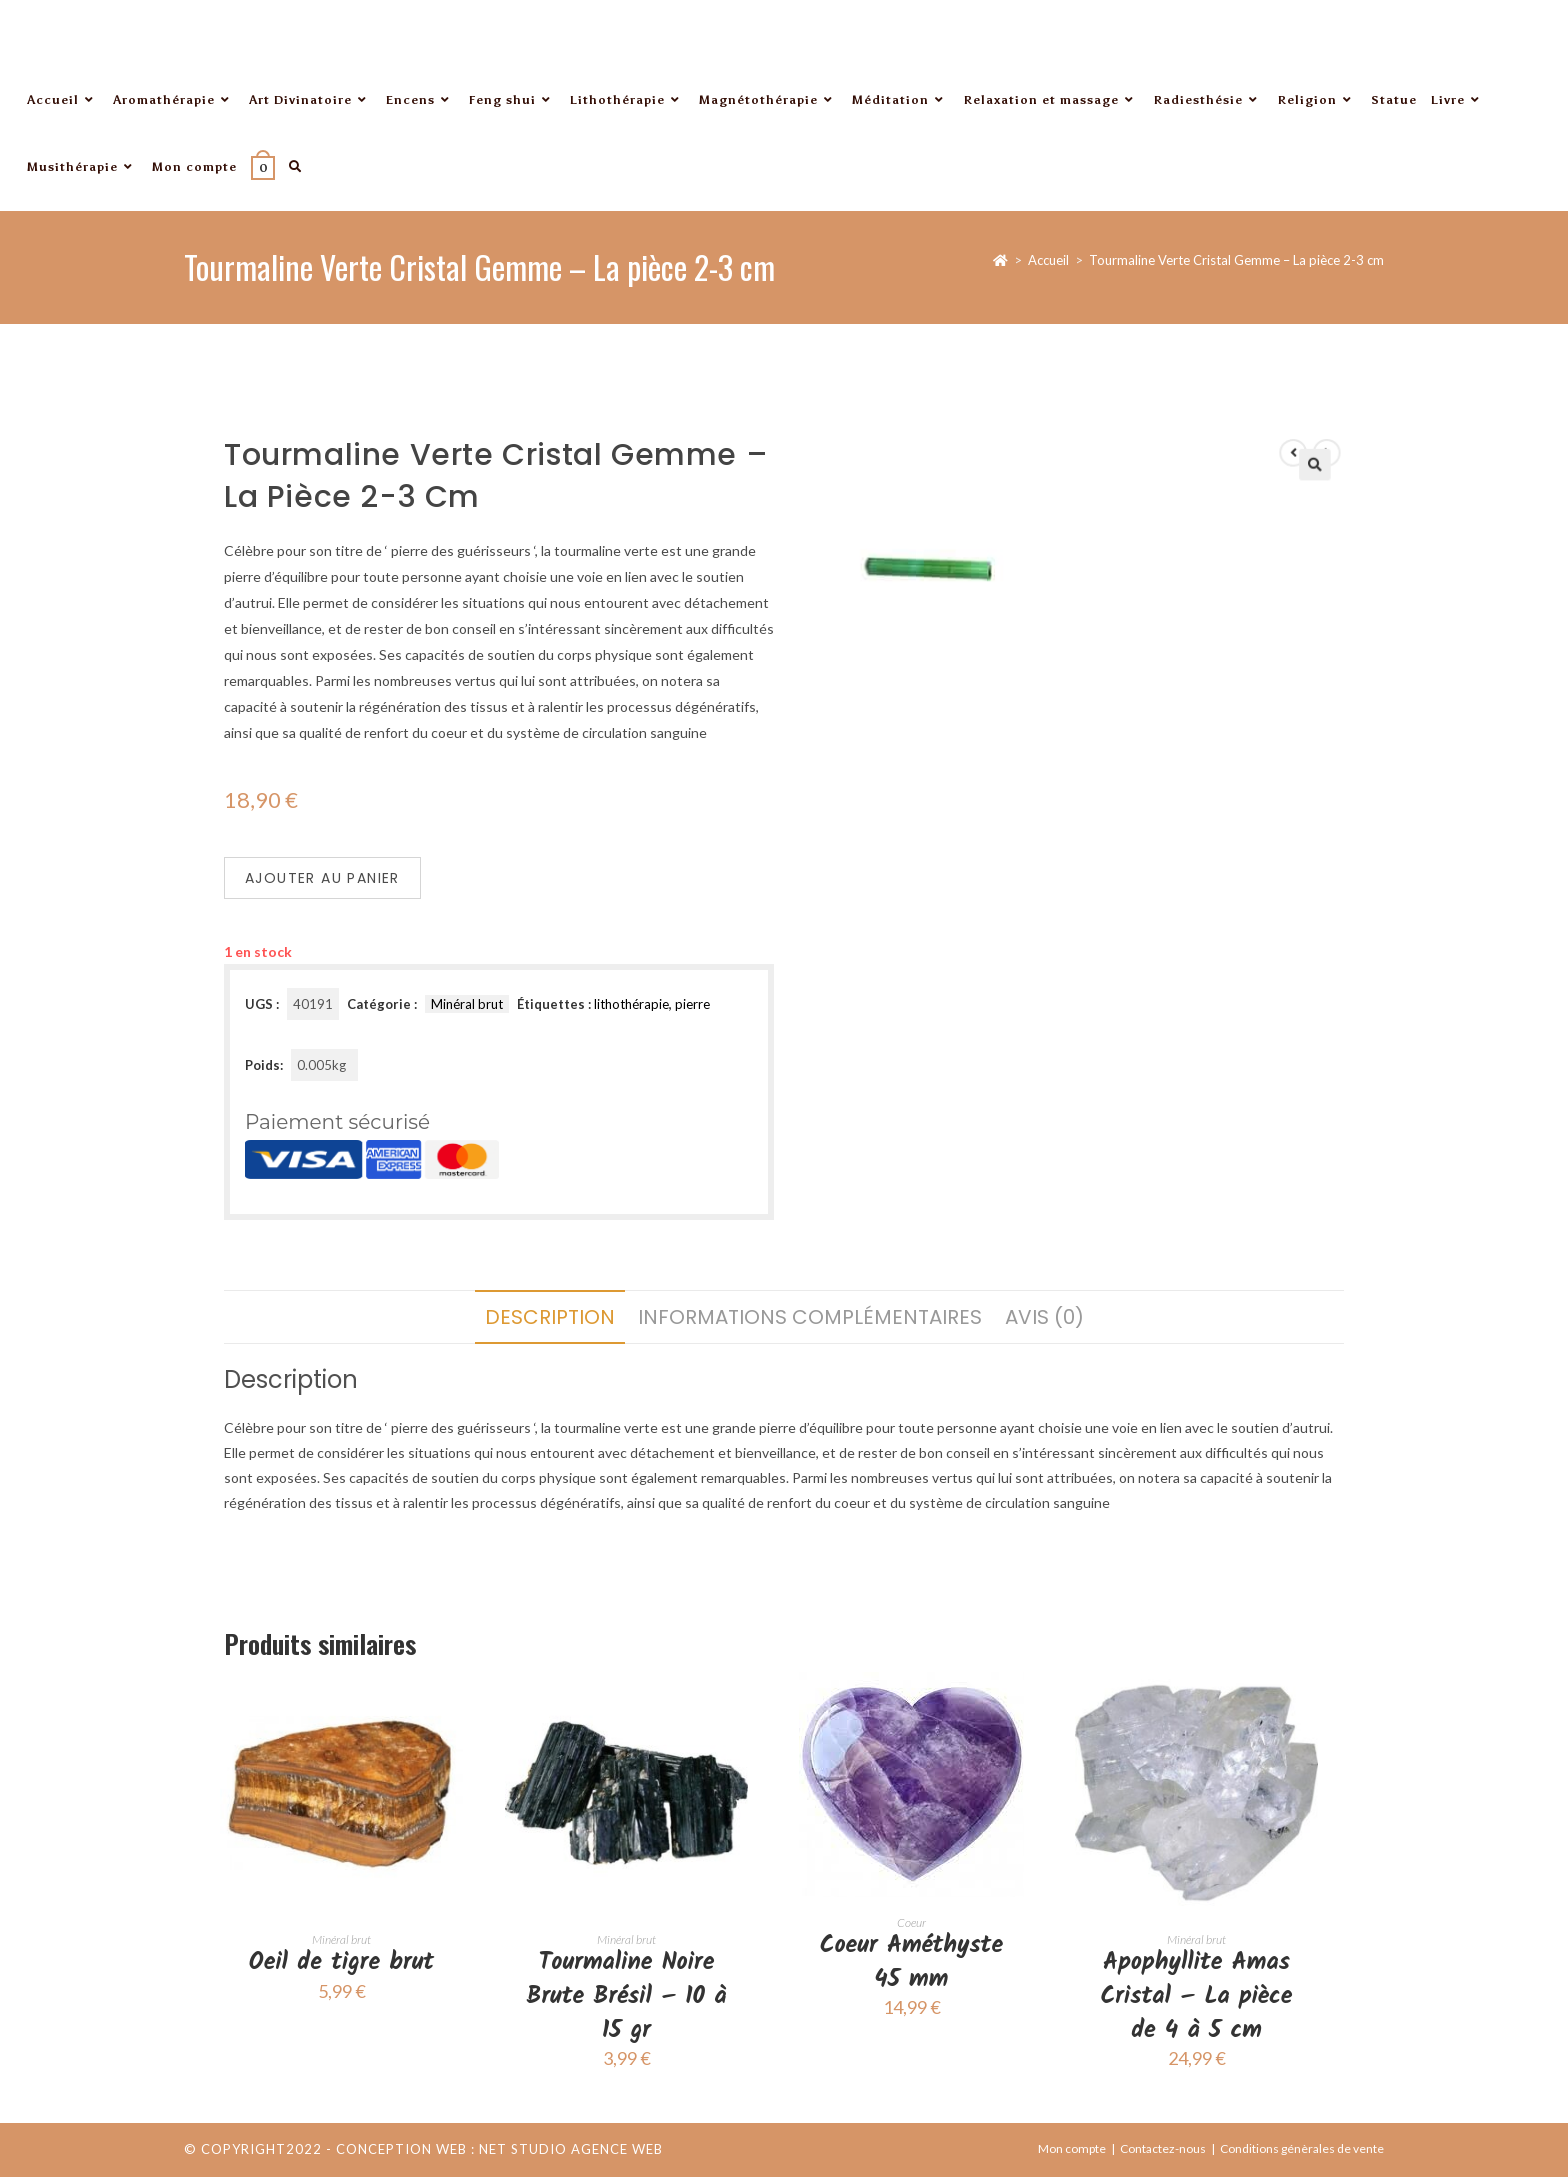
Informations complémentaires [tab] (810, 1317)
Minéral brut (467, 1004)
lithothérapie (631, 1004)
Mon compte (1072, 2148)
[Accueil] (1000, 260)
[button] (1269, 532)
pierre (692, 1004)
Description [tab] (550, 1317)
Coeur (911, 1922)
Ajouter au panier (322, 878)
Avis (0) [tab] (1044, 1317)
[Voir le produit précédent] (1251, 522)
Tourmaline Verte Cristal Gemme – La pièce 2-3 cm (1236, 260)
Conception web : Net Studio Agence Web (499, 2149)
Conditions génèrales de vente (1302, 2148)
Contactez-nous (1163, 2148)
